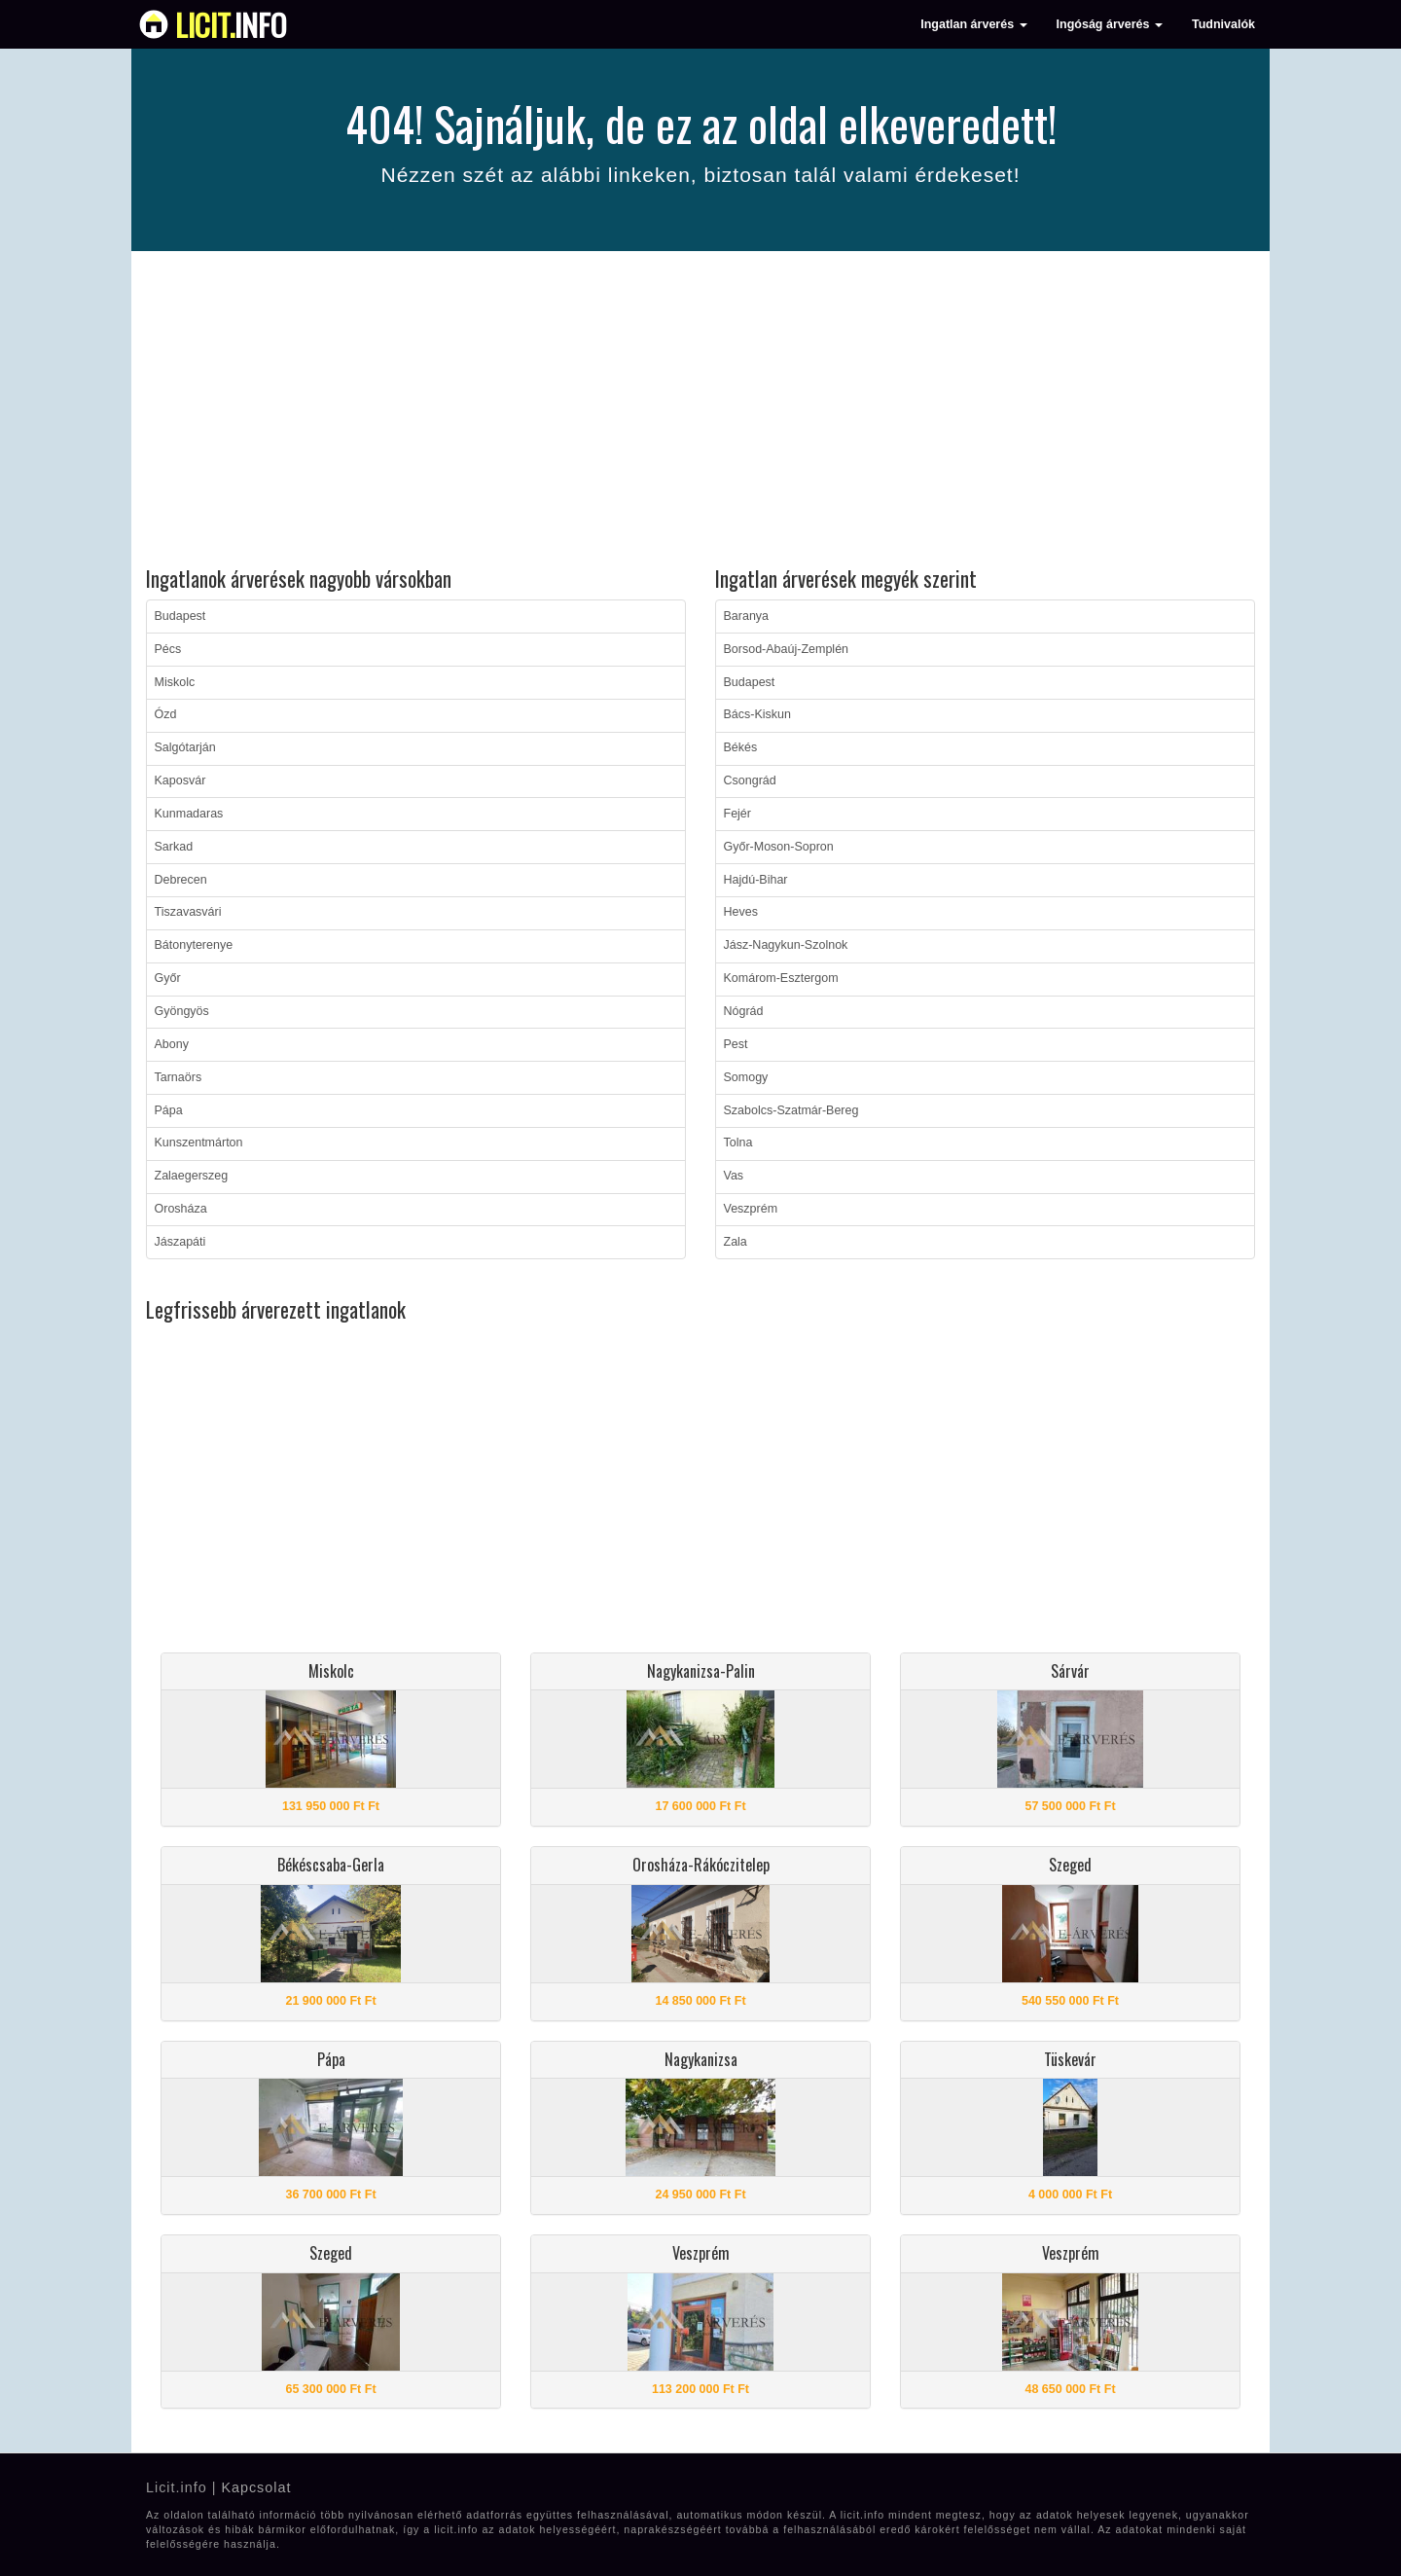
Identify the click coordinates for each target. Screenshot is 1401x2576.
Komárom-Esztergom (781, 978)
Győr (168, 978)
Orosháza (181, 1208)
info (231, 24)
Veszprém (751, 1208)
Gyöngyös (182, 1011)
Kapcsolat (256, 2487)
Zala (735, 1242)
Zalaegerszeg (192, 1175)
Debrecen (181, 880)
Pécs (168, 649)
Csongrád (750, 780)
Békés (741, 747)
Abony (172, 1044)
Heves (741, 912)
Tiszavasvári (188, 912)
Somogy (746, 1077)
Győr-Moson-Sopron (779, 846)
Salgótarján (185, 747)
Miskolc (175, 682)
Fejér (737, 813)
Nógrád (744, 1011)
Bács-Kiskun (757, 714)
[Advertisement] (700, 411)
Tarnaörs (178, 1077)
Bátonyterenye (194, 945)
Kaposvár (180, 780)
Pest (736, 1044)
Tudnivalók (1223, 24)
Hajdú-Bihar (756, 880)
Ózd (166, 714)
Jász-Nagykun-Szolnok (786, 945)
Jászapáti (180, 1242)
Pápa (169, 1110)
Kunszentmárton (199, 1142)
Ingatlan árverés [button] (973, 24)
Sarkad (174, 846)
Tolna (738, 1142)
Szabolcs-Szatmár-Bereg (791, 1110)
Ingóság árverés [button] (1110, 24)
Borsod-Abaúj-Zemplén (786, 649)
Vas (734, 1175)
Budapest (180, 616)
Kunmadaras (189, 813)
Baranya (747, 616)
